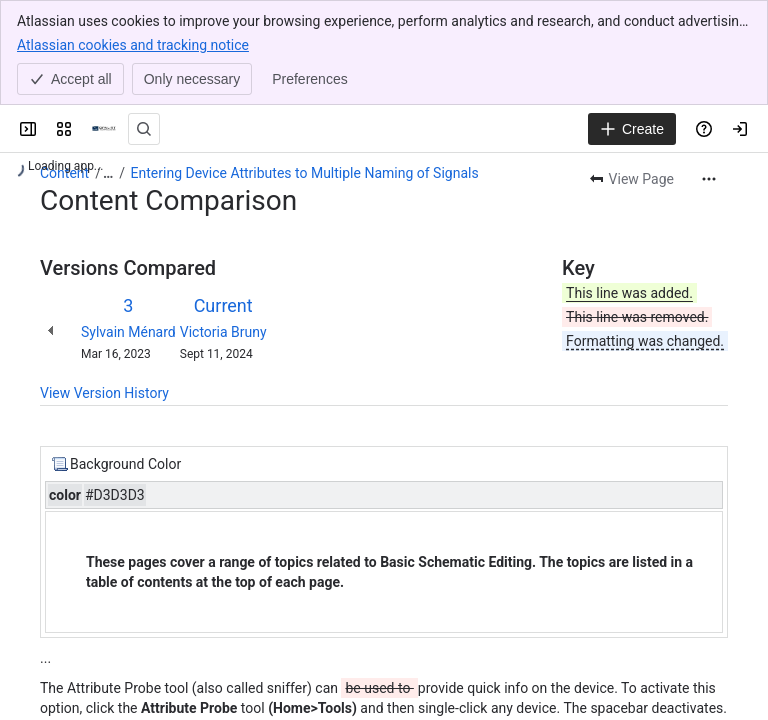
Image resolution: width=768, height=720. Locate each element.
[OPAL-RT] (104, 129)
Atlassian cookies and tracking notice (133, 44)
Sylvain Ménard (128, 332)
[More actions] (709, 179)
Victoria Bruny (223, 332)
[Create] (632, 129)
